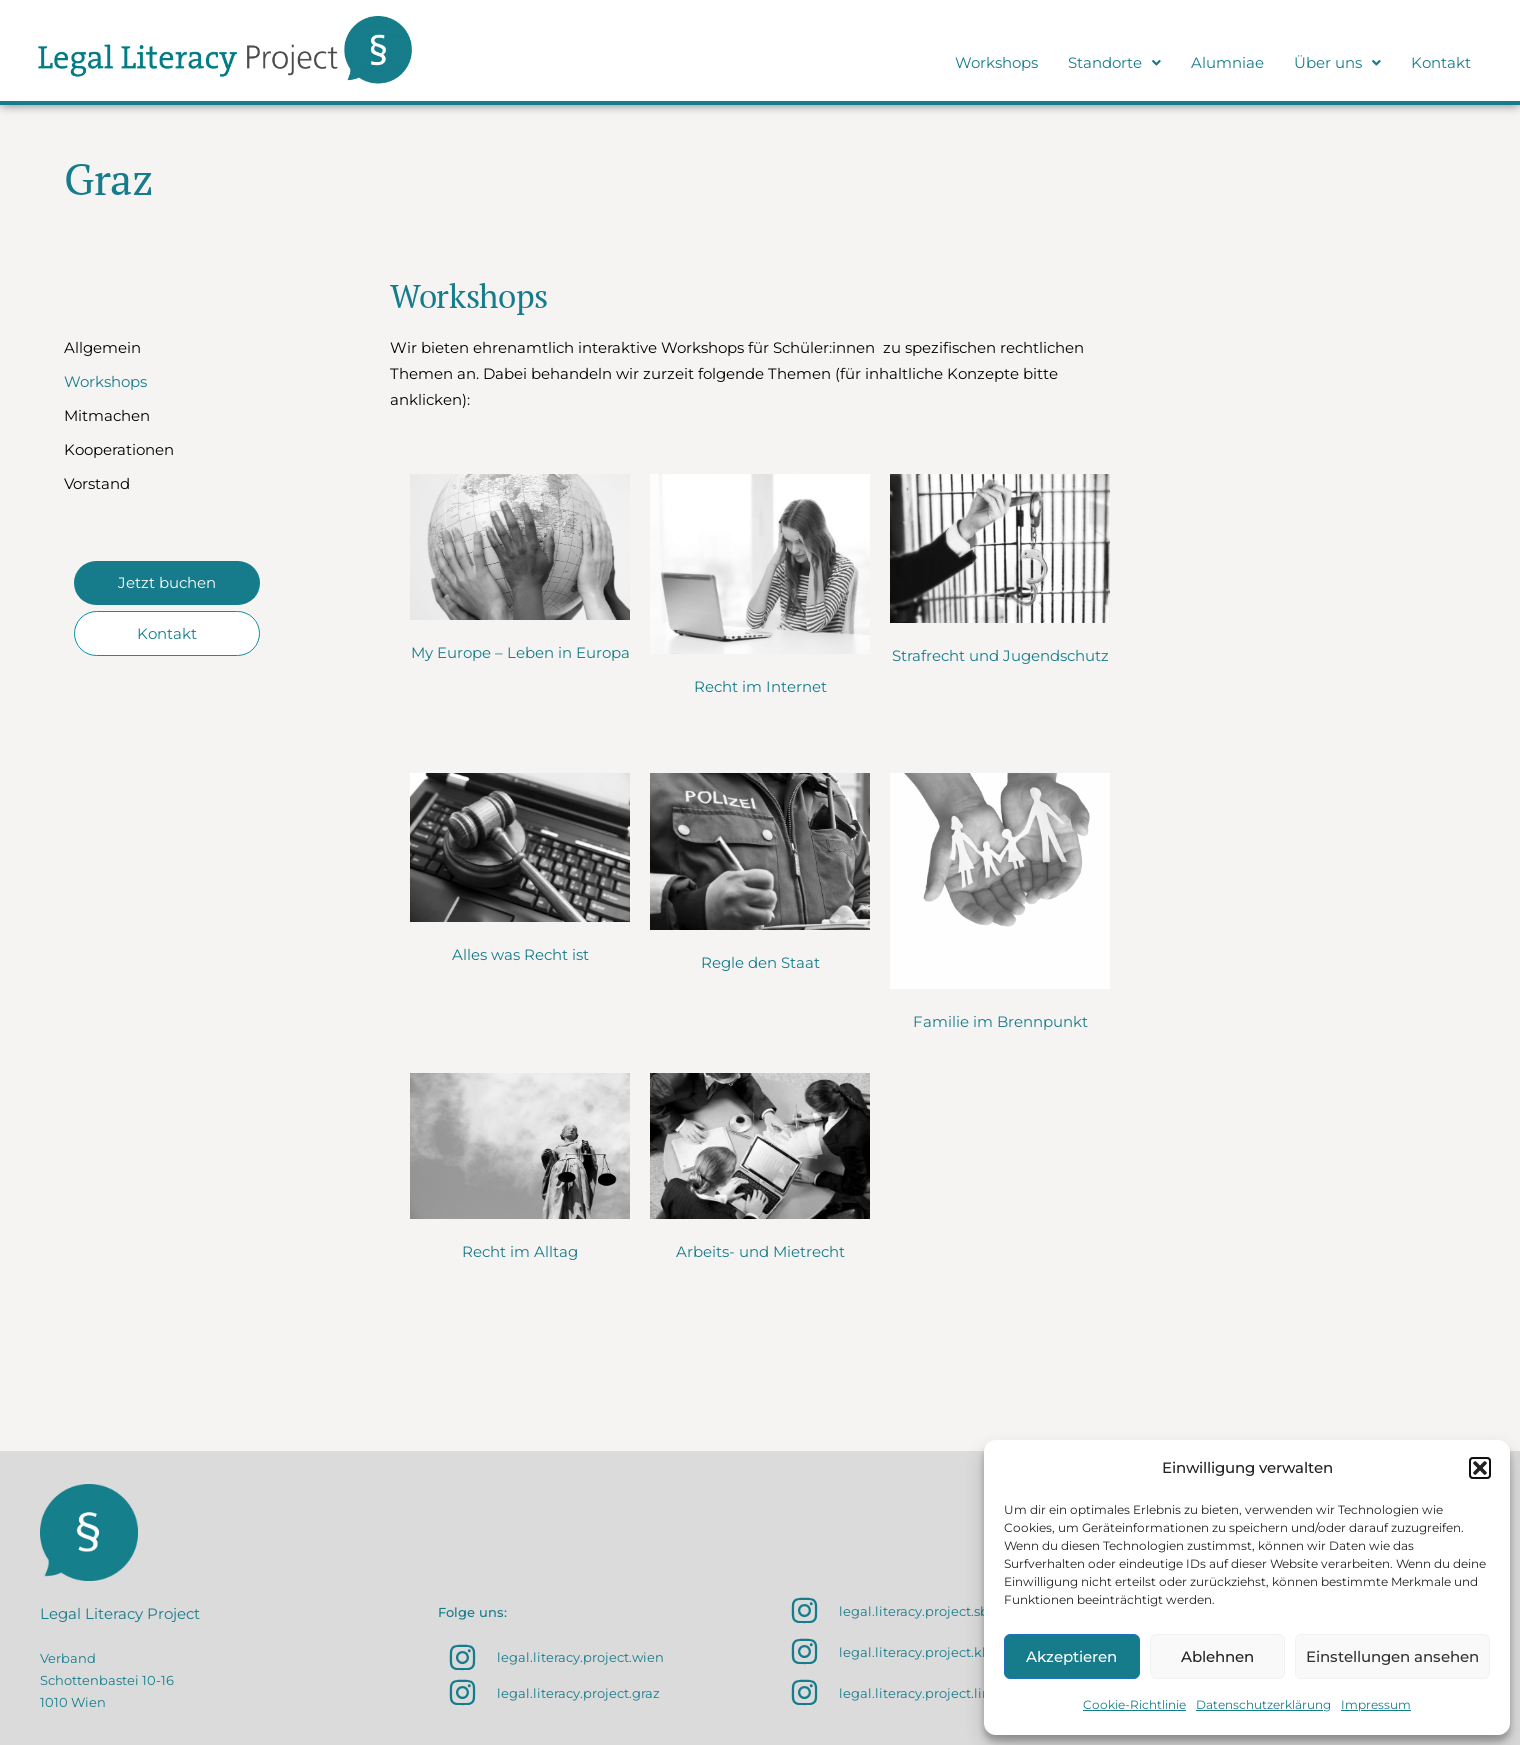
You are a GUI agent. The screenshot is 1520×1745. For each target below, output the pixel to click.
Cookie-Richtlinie (1134, 1704)
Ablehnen (1217, 1656)
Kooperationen (119, 449)
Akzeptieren (1071, 1656)
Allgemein (102, 347)
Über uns (1337, 62)
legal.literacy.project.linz (918, 1693)
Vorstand (97, 483)
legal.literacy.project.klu (917, 1652)
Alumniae (1227, 62)
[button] (1480, 1468)
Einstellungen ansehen (1392, 1656)
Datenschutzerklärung (1263, 1704)
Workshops (996, 62)
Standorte (1114, 62)
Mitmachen (107, 415)
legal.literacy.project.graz (578, 1693)
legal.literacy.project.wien (580, 1657)
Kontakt (1441, 62)
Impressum (1376, 1704)
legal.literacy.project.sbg (918, 1611)
